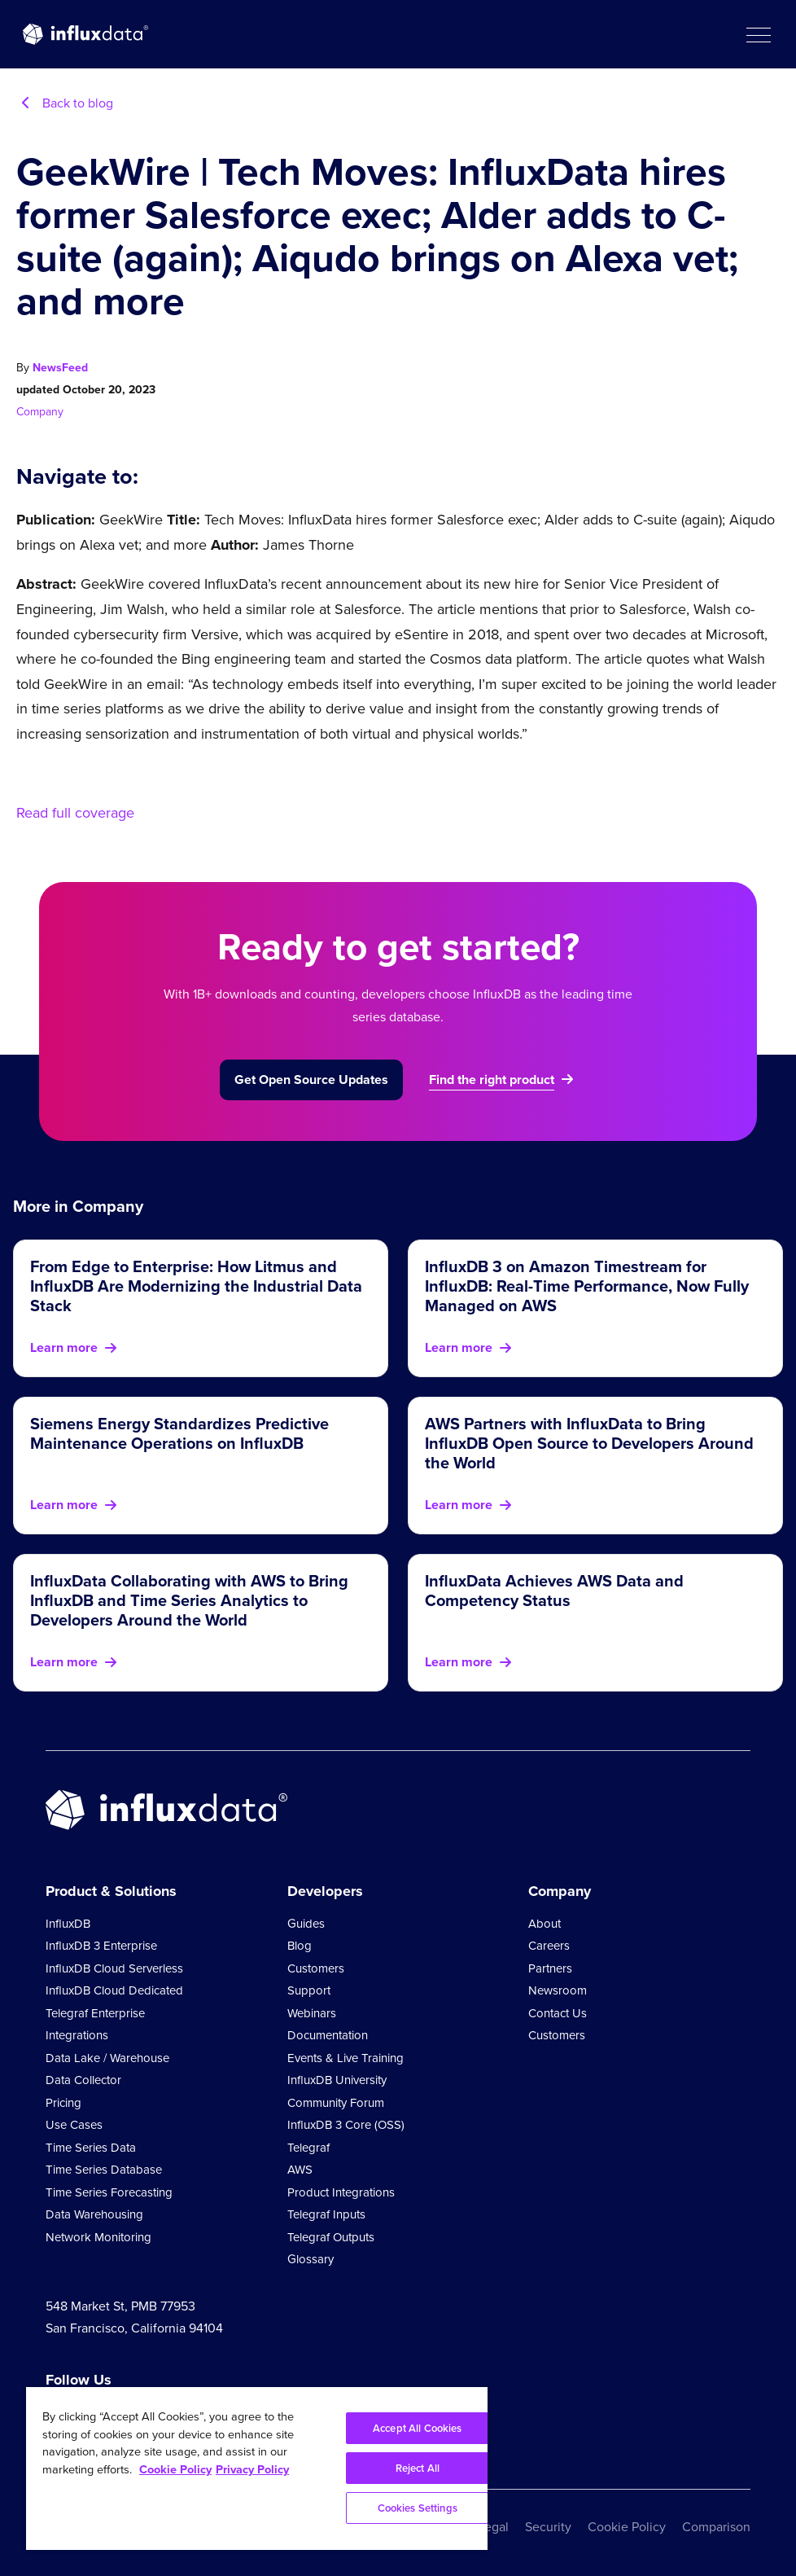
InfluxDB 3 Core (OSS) (346, 2125)
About (544, 1924)
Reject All (418, 2468)
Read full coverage (75, 812)
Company (39, 411)
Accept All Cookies (417, 2428)
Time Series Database (104, 2170)
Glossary (310, 2259)
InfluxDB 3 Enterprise (101, 1946)
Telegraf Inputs (326, 2214)
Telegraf (308, 2148)
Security (548, 2526)
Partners (550, 1968)
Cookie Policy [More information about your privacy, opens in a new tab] (175, 2469)
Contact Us (557, 2013)
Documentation (327, 2035)
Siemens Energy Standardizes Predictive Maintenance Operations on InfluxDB (179, 1433)
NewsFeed (60, 367)
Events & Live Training (345, 2058)
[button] (758, 34)
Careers (549, 1946)
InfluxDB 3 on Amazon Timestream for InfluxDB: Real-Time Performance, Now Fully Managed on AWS (587, 1286)
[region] (257, 2468)
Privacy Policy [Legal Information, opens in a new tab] (252, 2469)
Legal (493, 2526)
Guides (306, 1924)
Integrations (77, 2035)
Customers (315, 1968)
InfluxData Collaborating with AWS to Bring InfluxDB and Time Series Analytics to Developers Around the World (189, 1600)
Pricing (63, 2103)
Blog (299, 1946)
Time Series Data (91, 2148)
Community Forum (335, 2103)
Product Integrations (341, 2192)
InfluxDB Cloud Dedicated (114, 1990)
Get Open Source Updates (311, 1079)
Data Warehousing (94, 2214)
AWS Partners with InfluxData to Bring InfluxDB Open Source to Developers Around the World (589, 1443)
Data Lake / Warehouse (107, 2058)
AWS (300, 2170)
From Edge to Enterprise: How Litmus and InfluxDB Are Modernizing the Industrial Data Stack (196, 1286)
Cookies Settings (417, 2508)
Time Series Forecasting (109, 2192)
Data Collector (83, 2080)
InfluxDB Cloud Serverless (114, 1968)
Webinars (311, 2013)
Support (308, 1990)
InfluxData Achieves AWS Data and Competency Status (554, 1591)
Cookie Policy (627, 2526)
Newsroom (557, 1990)
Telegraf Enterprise (95, 2013)
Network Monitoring (98, 2237)
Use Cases (74, 2125)
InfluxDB (68, 1924)
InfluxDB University (337, 2080)
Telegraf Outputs (330, 2237)
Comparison (716, 2526)
